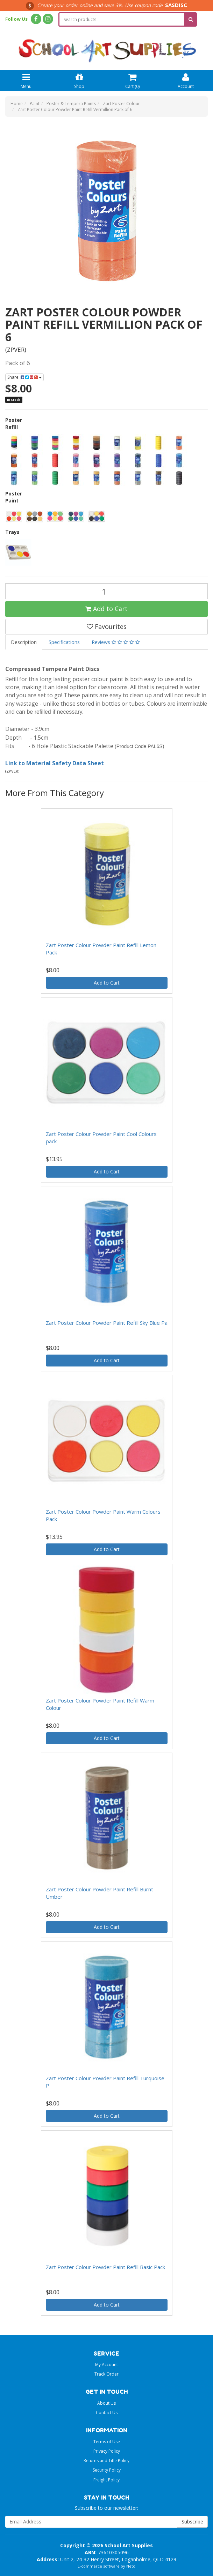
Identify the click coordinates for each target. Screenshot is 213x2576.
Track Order (106, 2374)
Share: (24, 377)
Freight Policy (106, 2480)
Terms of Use (106, 2442)
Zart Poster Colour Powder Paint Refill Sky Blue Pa (107, 1322)
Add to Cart (106, 608)
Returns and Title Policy (106, 2461)
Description (24, 642)
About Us (106, 2403)
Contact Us (107, 2413)
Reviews (116, 642)
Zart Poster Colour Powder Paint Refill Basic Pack (105, 2266)
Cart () (132, 80)
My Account (106, 2365)
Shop (79, 80)
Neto (130, 2566)
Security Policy (107, 2470)
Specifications (64, 642)
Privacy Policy (106, 2451)
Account (186, 80)
